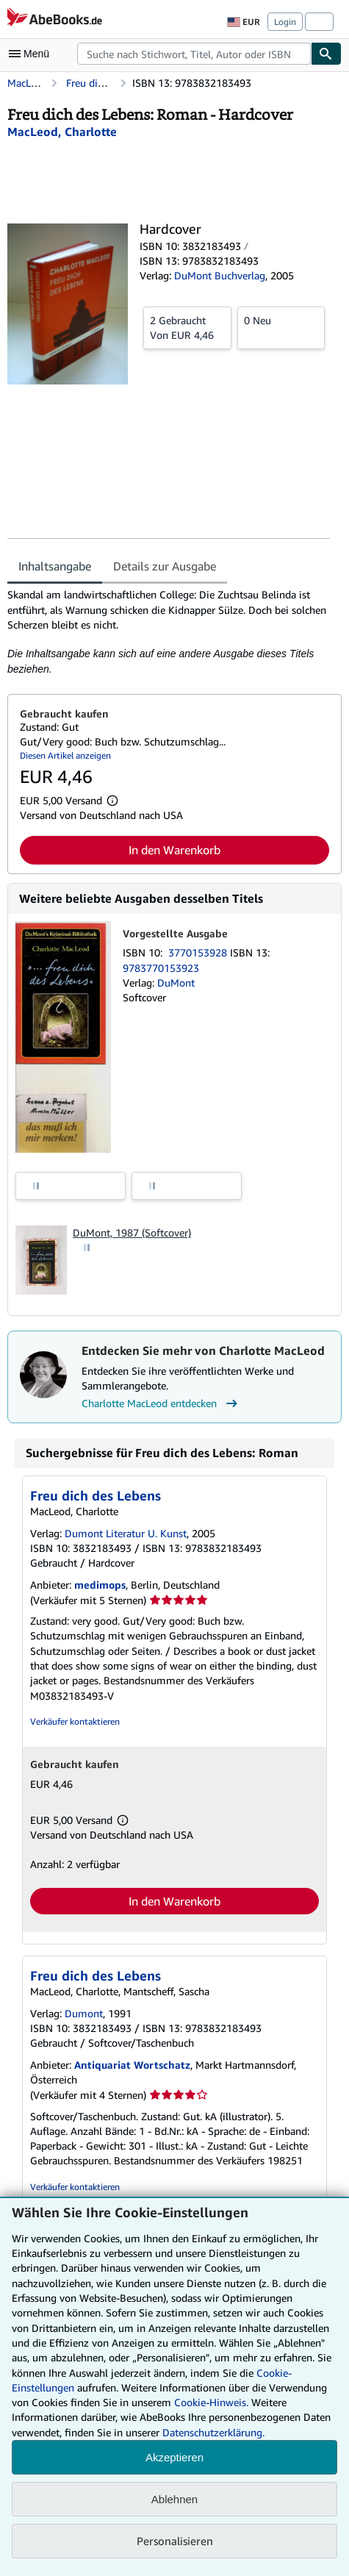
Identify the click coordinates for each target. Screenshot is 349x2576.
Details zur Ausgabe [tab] (164, 566)
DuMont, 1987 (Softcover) (132, 1232)
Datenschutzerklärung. (213, 2432)
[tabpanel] (168, 631)
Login (285, 21)
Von (187, 327)
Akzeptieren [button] (174, 2457)
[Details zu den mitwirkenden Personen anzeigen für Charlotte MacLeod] (62, 131)
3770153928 (199, 952)
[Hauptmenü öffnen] (32, 54)
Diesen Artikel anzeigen (65, 755)
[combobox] (194, 54)
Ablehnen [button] (174, 2499)
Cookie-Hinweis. (211, 2402)
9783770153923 (161, 968)
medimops (100, 1584)
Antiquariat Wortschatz (132, 2064)
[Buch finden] (326, 54)
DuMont (176, 982)
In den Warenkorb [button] (174, 849)
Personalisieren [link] (175, 2540)
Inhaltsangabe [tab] (54, 566)
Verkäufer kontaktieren (75, 1721)
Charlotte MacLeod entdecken (161, 1403)
